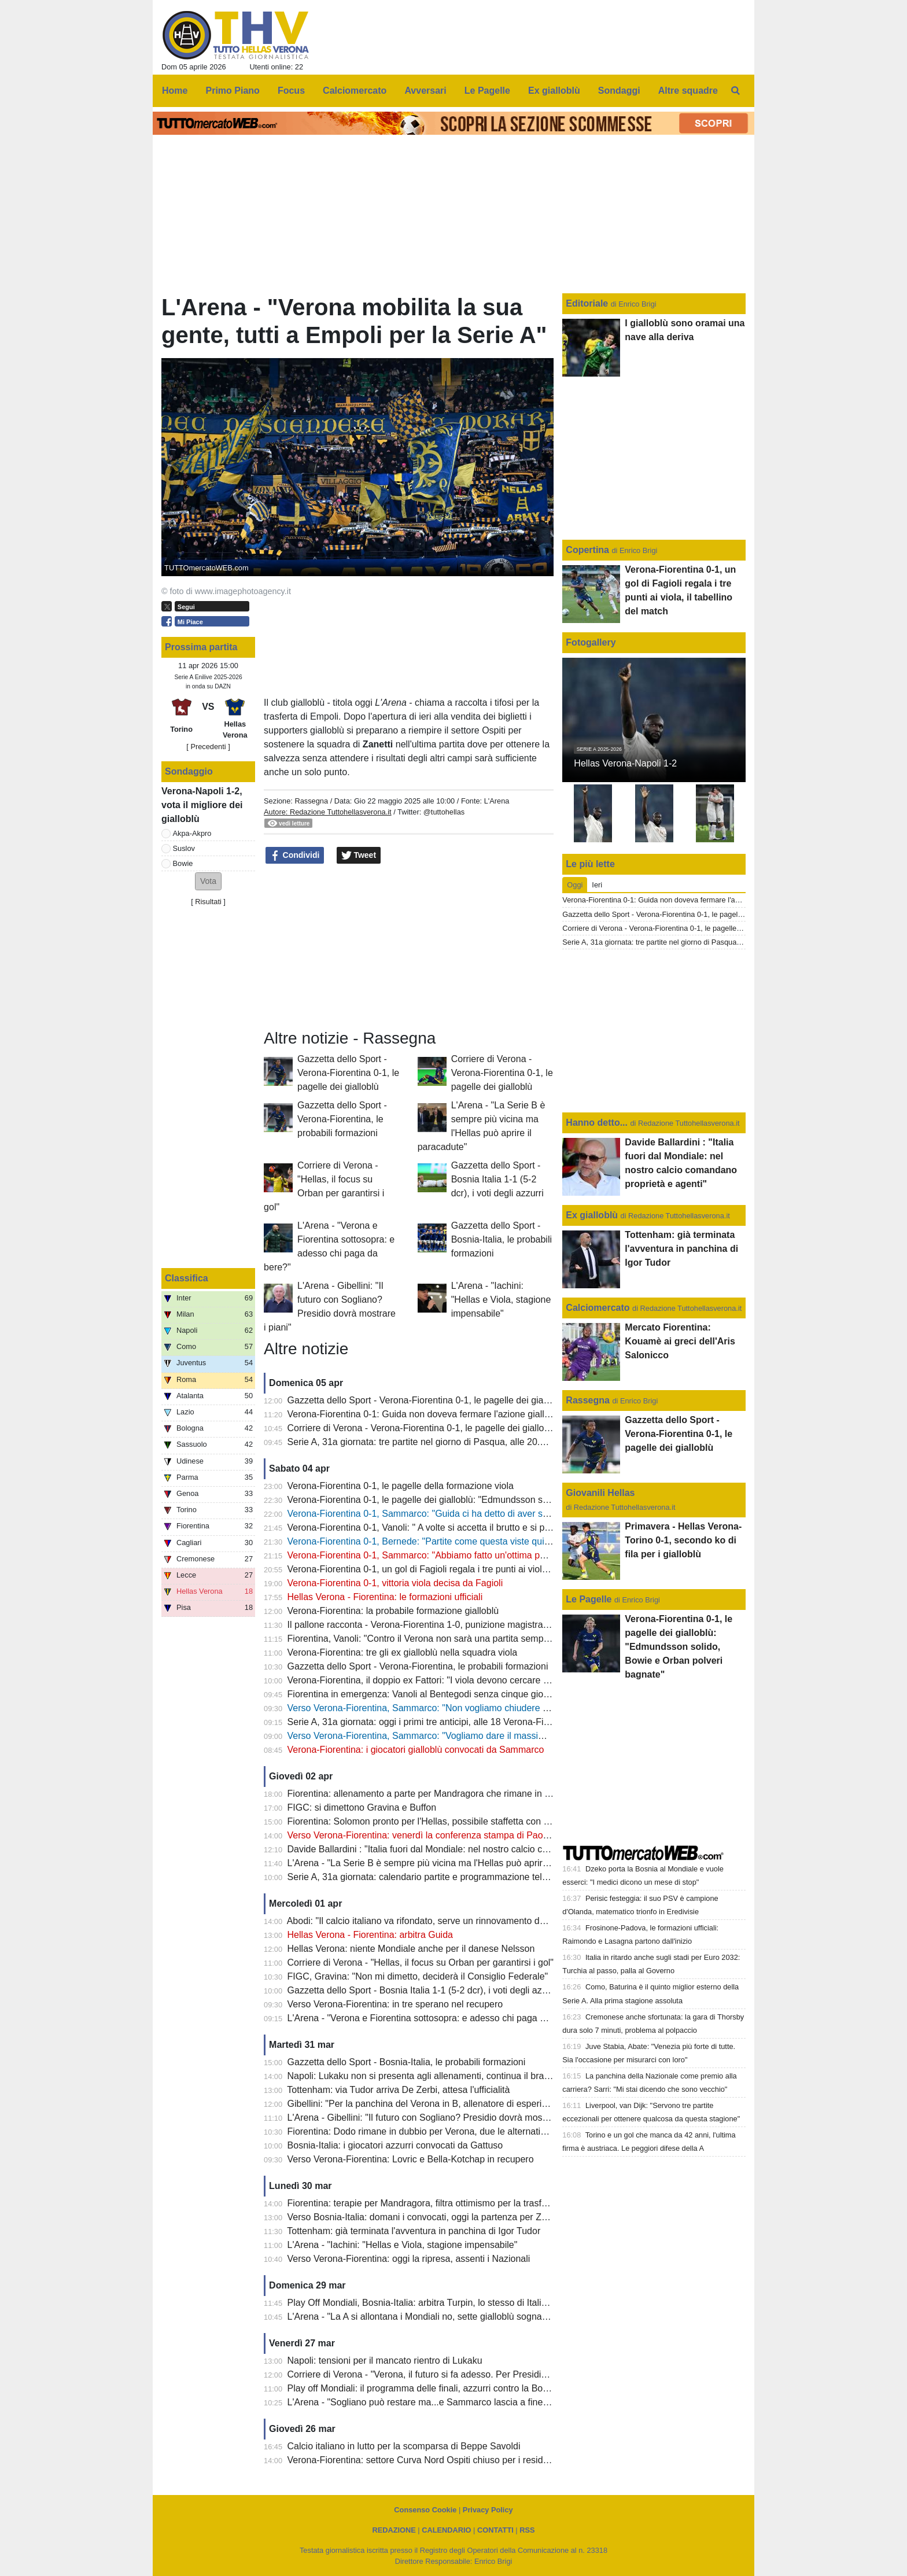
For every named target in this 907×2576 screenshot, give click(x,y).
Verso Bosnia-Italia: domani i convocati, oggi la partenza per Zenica (425, 2217)
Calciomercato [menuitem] (354, 90)
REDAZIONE (393, 2530)
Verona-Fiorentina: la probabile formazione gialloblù (393, 1611)
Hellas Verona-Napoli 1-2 (625, 763)
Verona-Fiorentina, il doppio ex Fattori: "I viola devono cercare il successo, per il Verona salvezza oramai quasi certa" (526, 1680)
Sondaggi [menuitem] (619, 90)
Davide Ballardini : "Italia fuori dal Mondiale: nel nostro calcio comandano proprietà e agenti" (475, 1849)
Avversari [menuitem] (425, 90)
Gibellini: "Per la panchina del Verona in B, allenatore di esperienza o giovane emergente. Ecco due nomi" (504, 2104)
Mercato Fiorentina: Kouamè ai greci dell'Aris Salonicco (680, 1341)
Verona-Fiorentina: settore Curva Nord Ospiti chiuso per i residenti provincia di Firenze (464, 2460)
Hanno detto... (597, 1122)
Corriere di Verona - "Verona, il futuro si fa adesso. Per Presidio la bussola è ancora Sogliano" (479, 2374)
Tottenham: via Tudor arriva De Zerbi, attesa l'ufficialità (398, 2090)
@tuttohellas (443, 812)
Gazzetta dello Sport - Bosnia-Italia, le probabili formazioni (501, 1239)
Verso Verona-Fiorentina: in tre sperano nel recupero (395, 2004)
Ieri (597, 884)
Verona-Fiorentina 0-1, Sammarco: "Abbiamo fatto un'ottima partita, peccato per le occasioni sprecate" (496, 1555)
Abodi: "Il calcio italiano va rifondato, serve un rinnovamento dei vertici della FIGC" (455, 1921)
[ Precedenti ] (208, 746)
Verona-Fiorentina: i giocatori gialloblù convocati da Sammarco (415, 1750)
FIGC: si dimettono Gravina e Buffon (362, 1807)
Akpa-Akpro (192, 833)
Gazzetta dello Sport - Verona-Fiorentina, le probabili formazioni (342, 1119)
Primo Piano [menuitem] (233, 90)
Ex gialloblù (593, 1215)
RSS (526, 2530)
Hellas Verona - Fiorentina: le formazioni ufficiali (385, 1597)
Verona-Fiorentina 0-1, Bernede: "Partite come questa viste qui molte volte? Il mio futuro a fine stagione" (500, 1541)
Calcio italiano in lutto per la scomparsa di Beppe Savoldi (404, 2446)
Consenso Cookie (425, 2509)
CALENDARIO (446, 2530)
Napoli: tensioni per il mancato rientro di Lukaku (384, 2360)
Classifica (186, 1278)
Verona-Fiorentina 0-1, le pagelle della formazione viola (400, 1486)
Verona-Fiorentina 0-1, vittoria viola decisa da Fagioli (395, 1583)
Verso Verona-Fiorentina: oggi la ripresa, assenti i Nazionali (408, 2259)
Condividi (295, 855)
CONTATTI (495, 2530)
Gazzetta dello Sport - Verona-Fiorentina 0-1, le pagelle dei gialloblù (348, 1073)
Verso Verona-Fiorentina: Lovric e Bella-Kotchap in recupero (410, 2159)
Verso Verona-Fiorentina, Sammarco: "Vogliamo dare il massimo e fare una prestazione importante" (491, 1736)
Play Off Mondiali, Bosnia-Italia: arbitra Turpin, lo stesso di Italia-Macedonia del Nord (459, 2303)
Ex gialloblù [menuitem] (554, 90)
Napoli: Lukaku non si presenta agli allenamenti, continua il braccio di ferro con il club (461, 2076)
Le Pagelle (588, 1599)
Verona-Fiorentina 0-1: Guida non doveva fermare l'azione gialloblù (424, 1414)
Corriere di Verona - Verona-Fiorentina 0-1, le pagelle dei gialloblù (502, 1073)
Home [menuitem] (174, 90)
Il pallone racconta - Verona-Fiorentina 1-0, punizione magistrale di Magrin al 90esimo (463, 1625)
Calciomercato (597, 1308)
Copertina (587, 550)
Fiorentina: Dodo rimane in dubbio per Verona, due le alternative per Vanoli (440, 2131)
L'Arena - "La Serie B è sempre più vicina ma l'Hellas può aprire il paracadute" (447, 1863)
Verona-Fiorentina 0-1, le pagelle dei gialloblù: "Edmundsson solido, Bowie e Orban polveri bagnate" (492, 1500)
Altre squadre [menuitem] (688, 90)
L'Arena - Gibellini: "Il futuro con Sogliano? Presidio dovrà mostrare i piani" (439, 2117)
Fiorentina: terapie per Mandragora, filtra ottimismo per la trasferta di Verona (443, 2203)
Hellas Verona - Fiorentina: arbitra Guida (370, 1935)
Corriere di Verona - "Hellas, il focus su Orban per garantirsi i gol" (420, 1962)
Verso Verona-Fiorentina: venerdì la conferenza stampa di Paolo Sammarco (442, 1835)
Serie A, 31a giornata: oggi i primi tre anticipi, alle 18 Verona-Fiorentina (432, 1722)
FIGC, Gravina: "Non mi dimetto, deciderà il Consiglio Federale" (417, 1976)
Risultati (208, 901)
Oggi (574, 884)
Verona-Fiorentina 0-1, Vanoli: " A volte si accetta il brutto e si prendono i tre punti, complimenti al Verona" (503, 1527)
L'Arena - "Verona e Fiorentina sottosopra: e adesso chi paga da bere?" (433, 2018)
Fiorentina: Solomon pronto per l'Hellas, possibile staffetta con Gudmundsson (445, 1821)
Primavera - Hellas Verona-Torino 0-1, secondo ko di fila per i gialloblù (683, 1540)
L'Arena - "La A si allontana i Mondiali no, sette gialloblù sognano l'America (440, 2316)
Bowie (183, 863)
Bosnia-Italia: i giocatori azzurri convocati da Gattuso (395, 2145)
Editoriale (588, 303)
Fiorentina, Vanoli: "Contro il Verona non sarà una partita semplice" (424, 1638)
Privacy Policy (488, 2509)
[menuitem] (736, 90)
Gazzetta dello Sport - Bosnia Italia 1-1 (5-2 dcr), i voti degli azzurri (497, 1179)
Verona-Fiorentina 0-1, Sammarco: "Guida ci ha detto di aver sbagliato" (432, 1514)
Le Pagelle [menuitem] (487, 90)
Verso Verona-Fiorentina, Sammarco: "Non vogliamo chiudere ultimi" (427, 1708)
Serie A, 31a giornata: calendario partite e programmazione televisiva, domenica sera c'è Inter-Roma (493, 1877)
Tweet (359, 855)
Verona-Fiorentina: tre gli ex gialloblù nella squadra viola (402, 1652)
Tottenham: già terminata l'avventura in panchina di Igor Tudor (413, 2231)
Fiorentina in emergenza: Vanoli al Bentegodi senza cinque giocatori (426, 1694)
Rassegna (311, 801)
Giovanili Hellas (600, 1493)
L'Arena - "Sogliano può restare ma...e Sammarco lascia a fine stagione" (435, 2402)
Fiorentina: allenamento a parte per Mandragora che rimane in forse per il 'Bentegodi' (461, 1794)
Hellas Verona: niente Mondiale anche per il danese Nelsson (411, 1949)
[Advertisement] (409, 947)
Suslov (184, 848)
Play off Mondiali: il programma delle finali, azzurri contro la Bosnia (423, 2388)
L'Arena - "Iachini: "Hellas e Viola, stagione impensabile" (501, 1299)
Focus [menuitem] (291, 90)
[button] (208, 881)
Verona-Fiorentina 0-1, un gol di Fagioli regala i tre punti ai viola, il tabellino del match (461, 1569)
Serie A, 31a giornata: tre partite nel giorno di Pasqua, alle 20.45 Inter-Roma (443, 1442)
